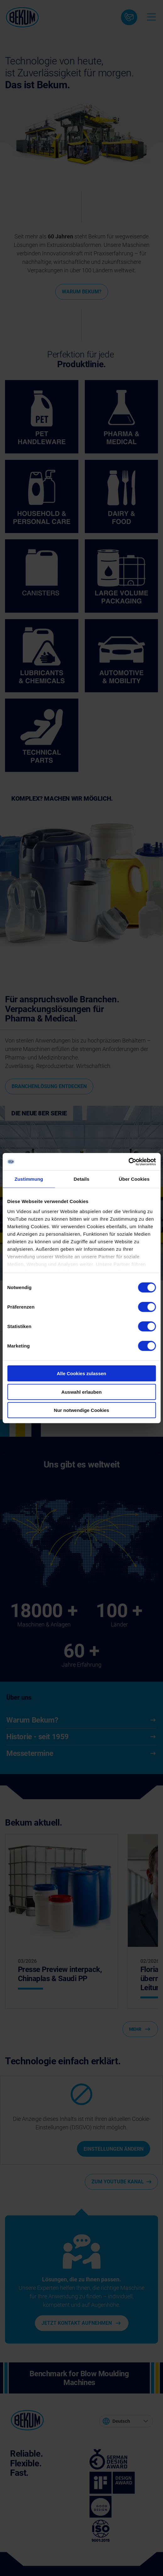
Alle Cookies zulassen (81, 1373)
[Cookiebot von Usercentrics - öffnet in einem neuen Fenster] (128, 1161)
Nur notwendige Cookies (81, 1410)
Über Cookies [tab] (134, 1179)
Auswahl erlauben (81, 1391)
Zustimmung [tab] (28, 1179)
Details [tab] (82, 1179)
